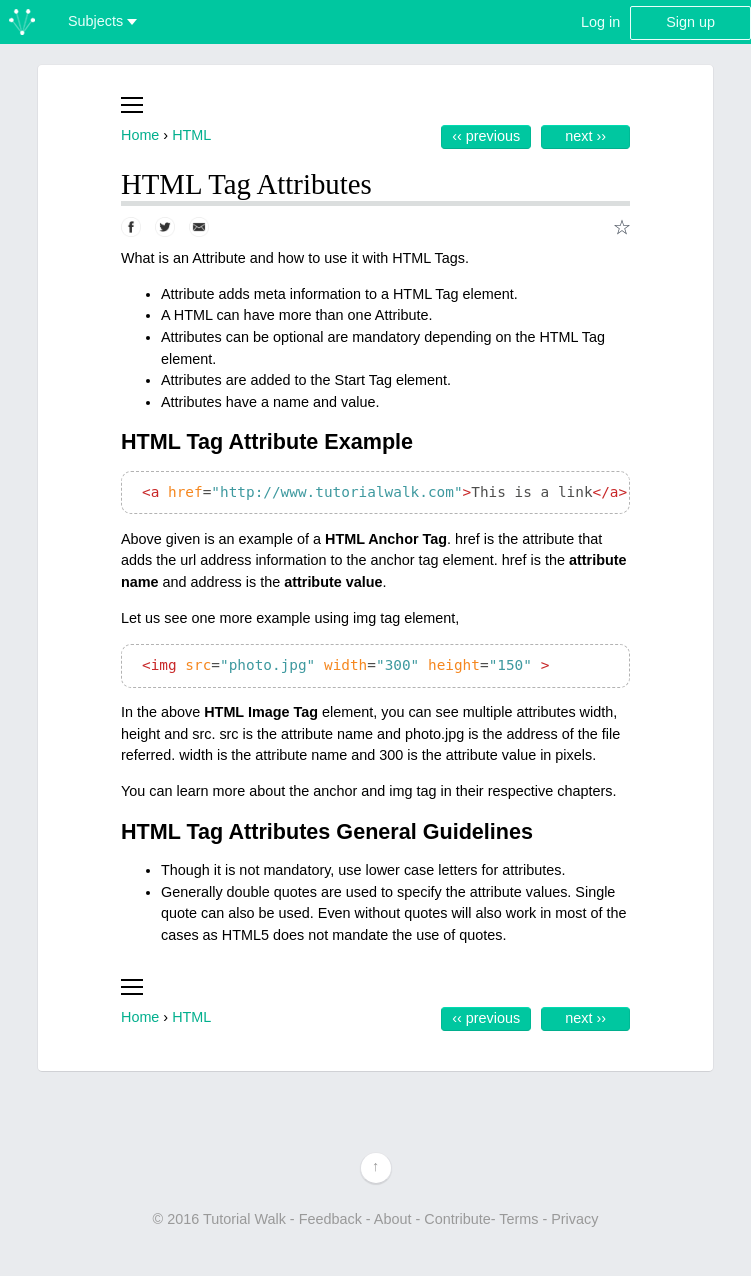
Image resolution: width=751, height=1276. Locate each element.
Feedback (330, 1219)
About (393, 1219)
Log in (600, 22)
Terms (518, 1219)
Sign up (690, 22)
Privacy (574, 1219)
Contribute (457, 1219)
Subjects (102, 21)
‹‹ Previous (486, 136)
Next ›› (585, 136)
